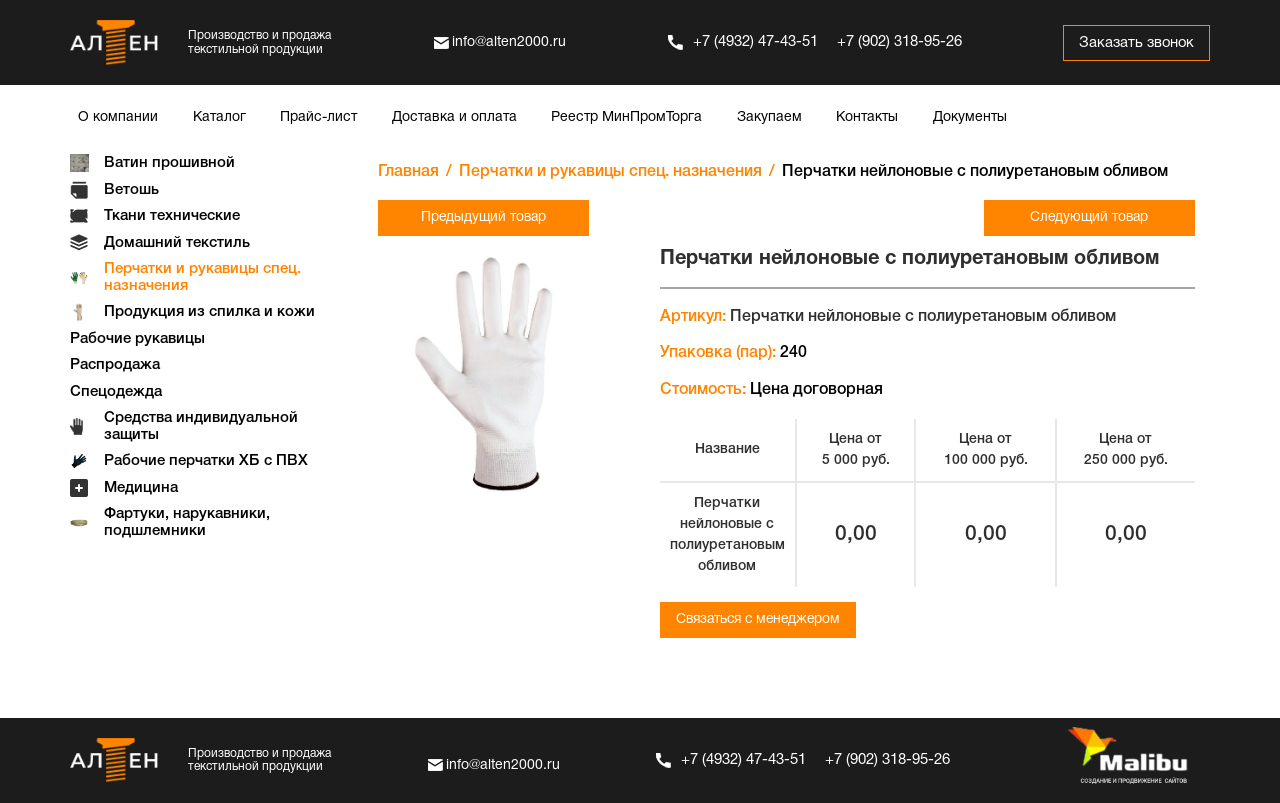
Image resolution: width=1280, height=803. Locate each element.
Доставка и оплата (454, 117)
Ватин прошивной (169, 163)
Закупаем (769, 117)
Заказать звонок (1134, 43)
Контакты (867, 117)
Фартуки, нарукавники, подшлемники (187, 522)
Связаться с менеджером (762, 619)
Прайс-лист (318, 117)
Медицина (141, 488)
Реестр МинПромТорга (626, 117)
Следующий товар (1093, 217)
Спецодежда (116, 392)
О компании (118, 117)
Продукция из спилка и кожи (209, 312)
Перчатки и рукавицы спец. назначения (202, 277)
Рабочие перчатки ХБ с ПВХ (206, 461)
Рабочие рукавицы (137, 339)
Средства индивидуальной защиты (201, 426)
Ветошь (131, 190)
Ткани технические (172, 216)
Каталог (219, 117)
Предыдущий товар (479, 217)
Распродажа (115, 365)
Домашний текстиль (177, 243)
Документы (970, 117)
